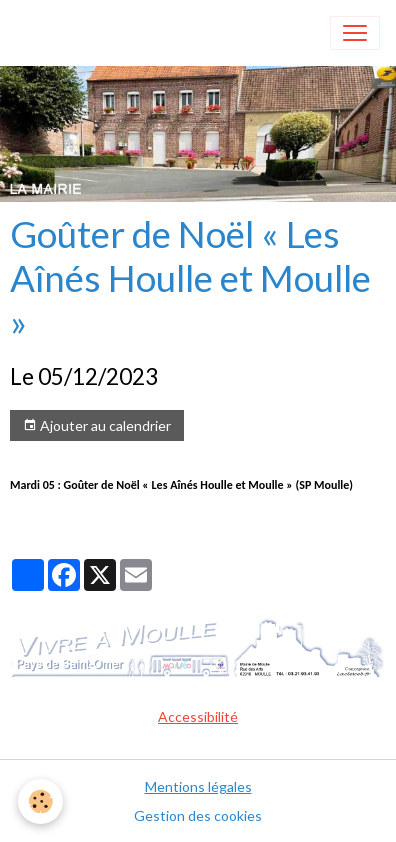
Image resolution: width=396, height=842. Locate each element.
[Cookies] (40, 801)
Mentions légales (198, 786)
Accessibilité (198, 716)
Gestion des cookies (198, 815)
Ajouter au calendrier (97, 426)
